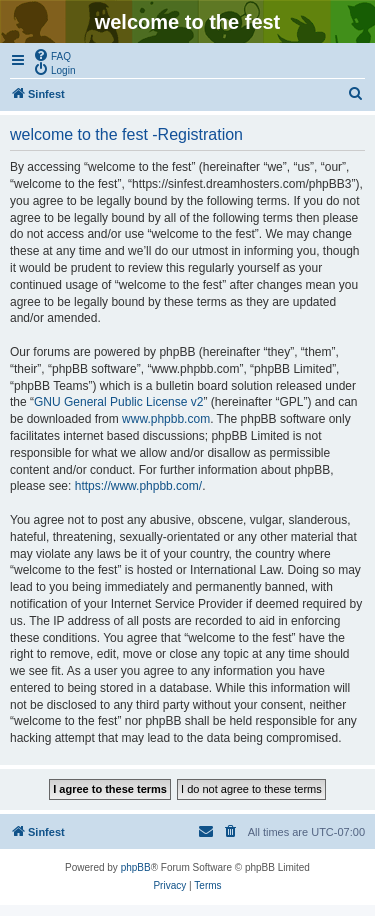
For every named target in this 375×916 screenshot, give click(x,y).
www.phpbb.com (166, 419)
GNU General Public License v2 (118, 402)
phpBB (136, 867)
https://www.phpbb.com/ (138, 486)
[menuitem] (52, 55)
